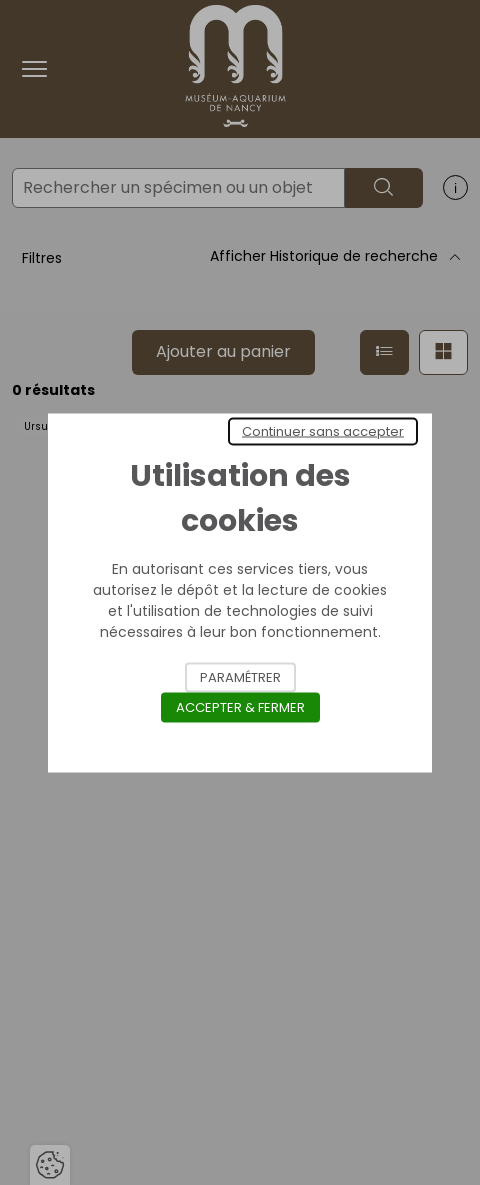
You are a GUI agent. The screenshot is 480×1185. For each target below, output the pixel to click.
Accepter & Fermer (240, 706)
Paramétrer (240, 676)
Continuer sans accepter (323, 430)
